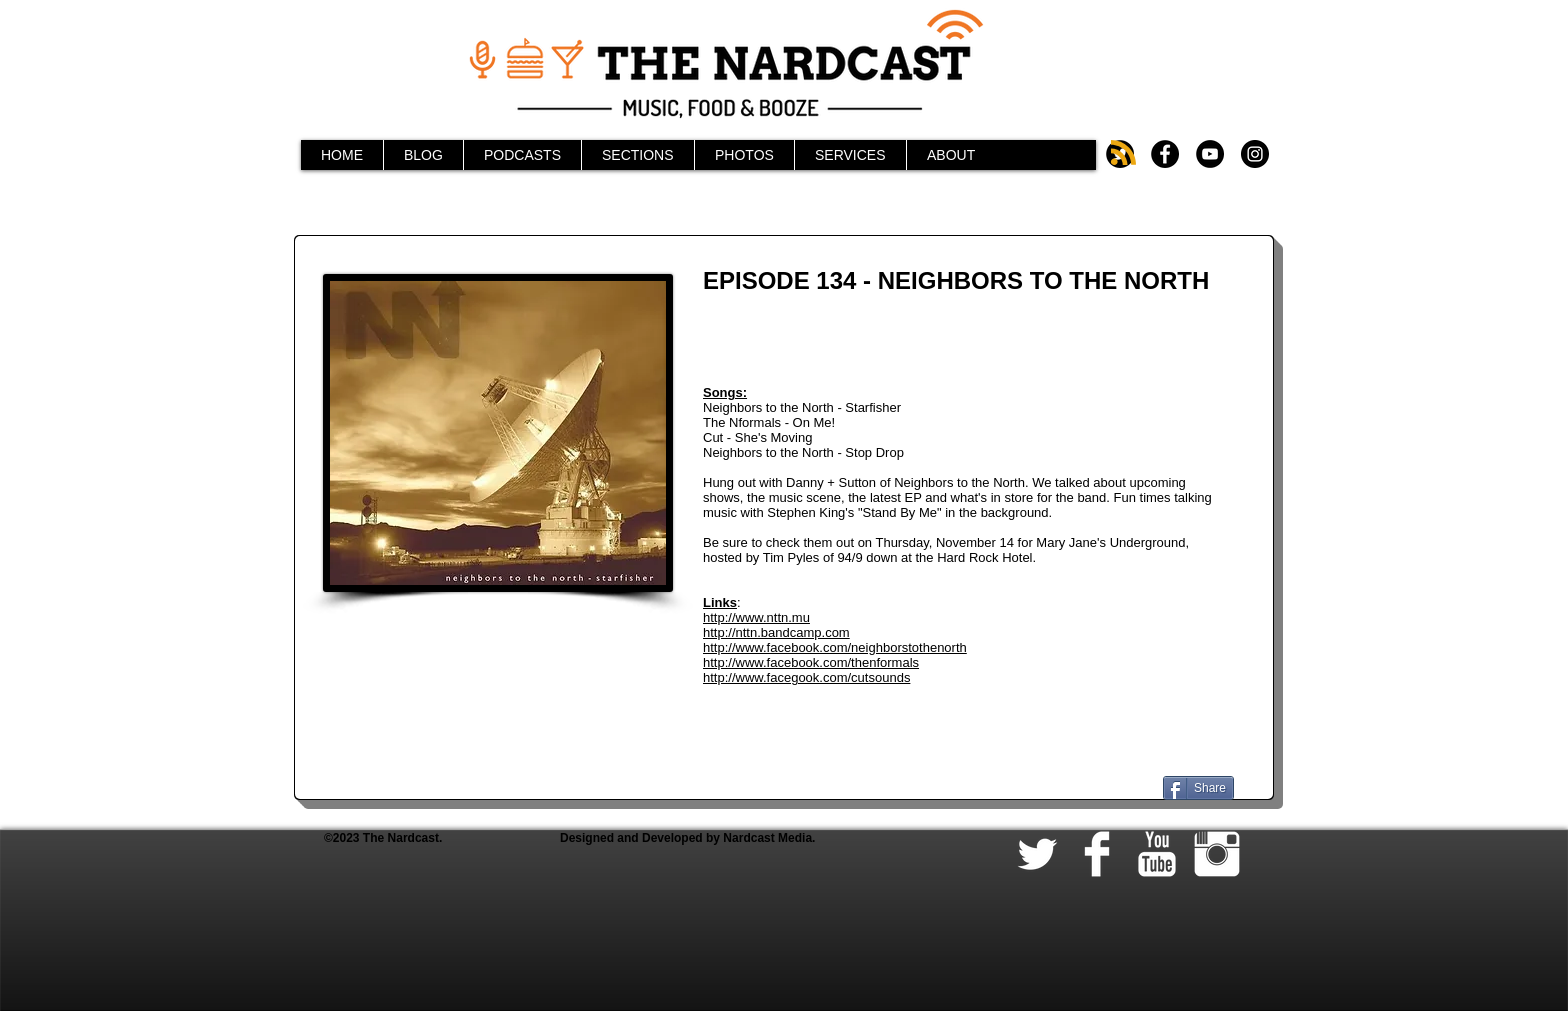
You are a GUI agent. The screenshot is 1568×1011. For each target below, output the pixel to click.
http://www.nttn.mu (756, 617)
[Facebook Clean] (1097, 854)
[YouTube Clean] (1157, 854)
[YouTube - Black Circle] (1210, 154)
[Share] (1198, 788)
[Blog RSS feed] (1123, 153)
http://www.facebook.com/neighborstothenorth (835, 647)
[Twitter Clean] (1037, 854)
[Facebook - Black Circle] (1165, 154)
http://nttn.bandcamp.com (776, 632)
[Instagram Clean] (1217, 854)
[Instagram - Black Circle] (1255, 154)
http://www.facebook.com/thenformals (811, 662)
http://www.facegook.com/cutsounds (806, 677)
